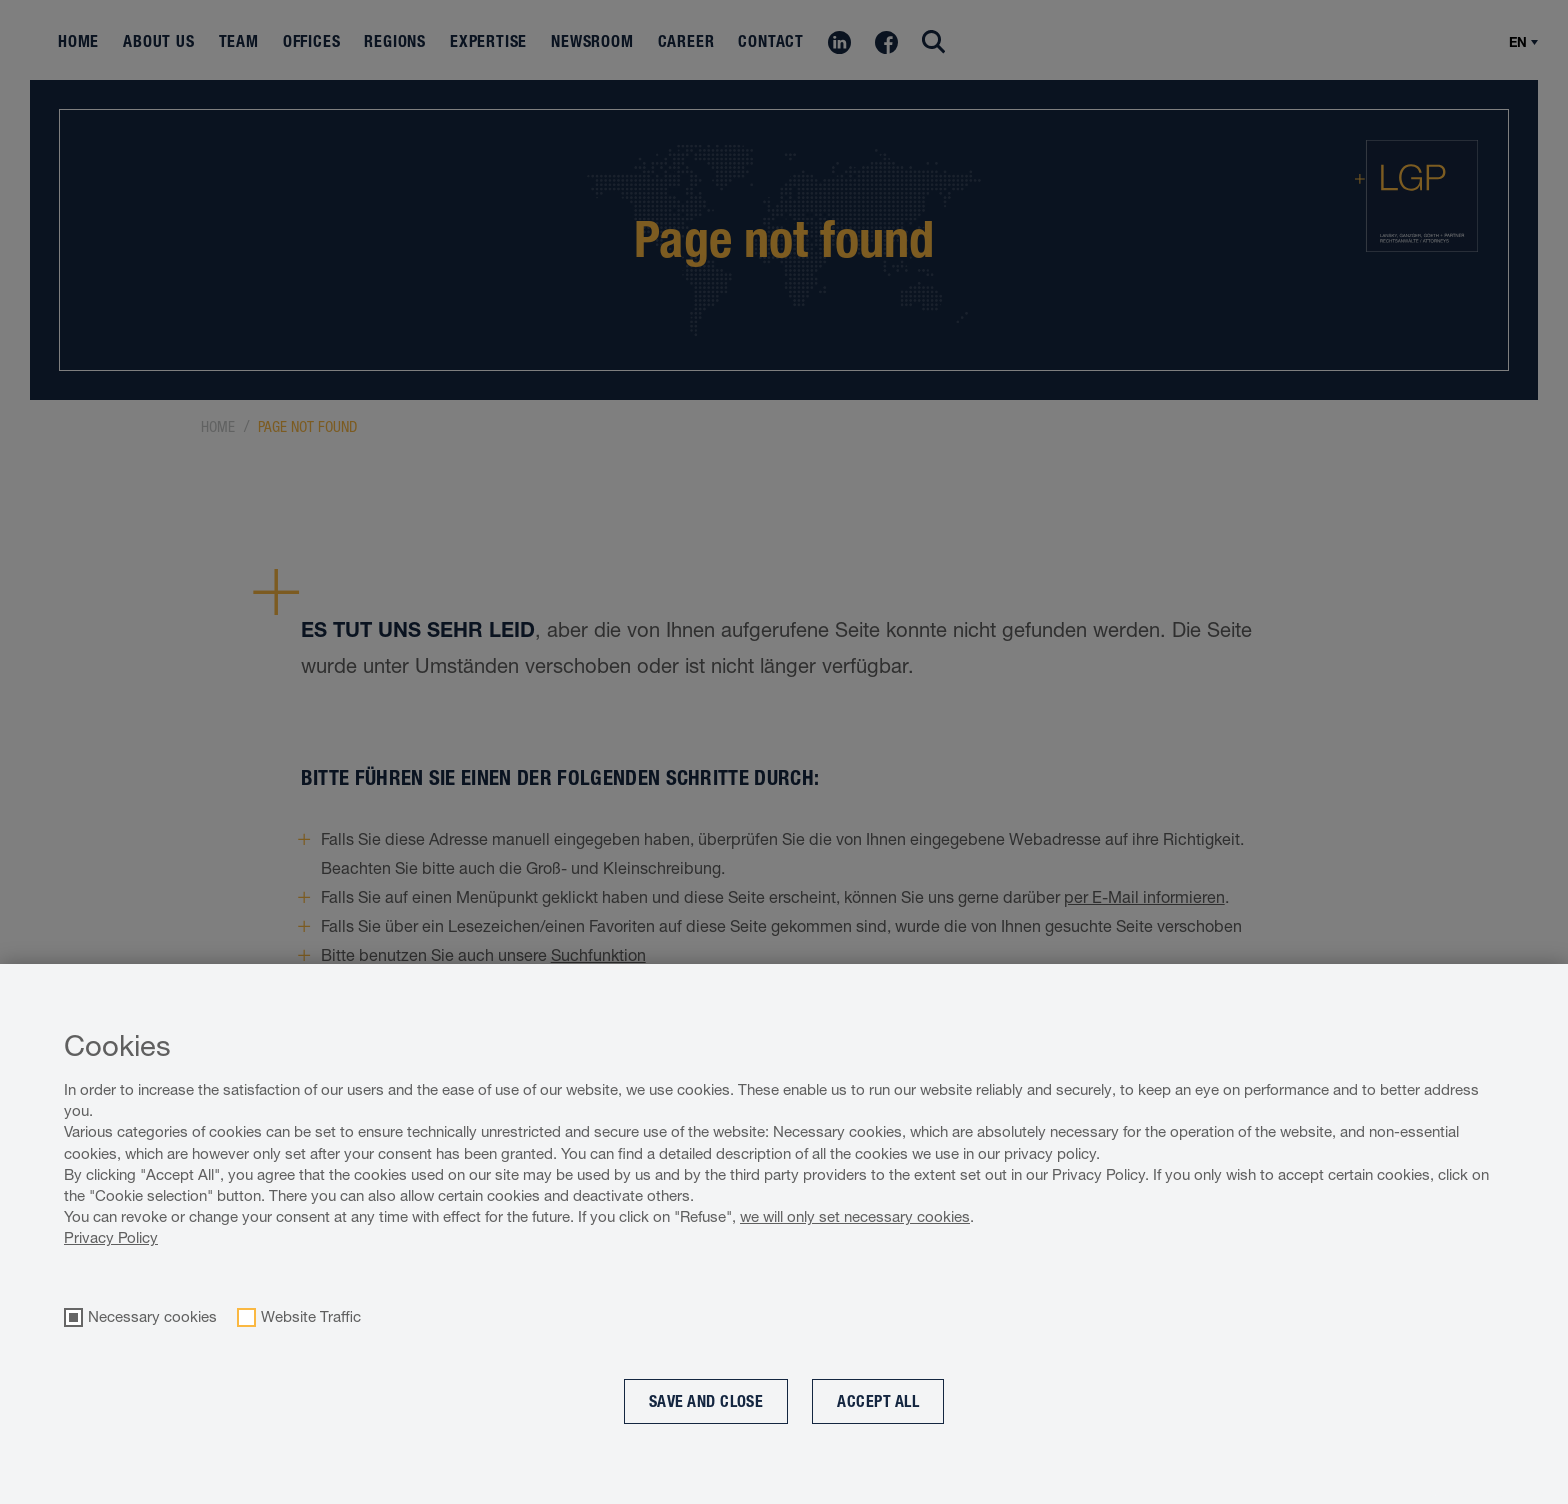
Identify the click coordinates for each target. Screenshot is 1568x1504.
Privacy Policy (111, 1237)
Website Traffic (311, 1317)
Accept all (878, 1401)
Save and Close (706, 1401)
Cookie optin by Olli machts (1486, 1493)
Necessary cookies (152, 1317)
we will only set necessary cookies (855, 1216)
